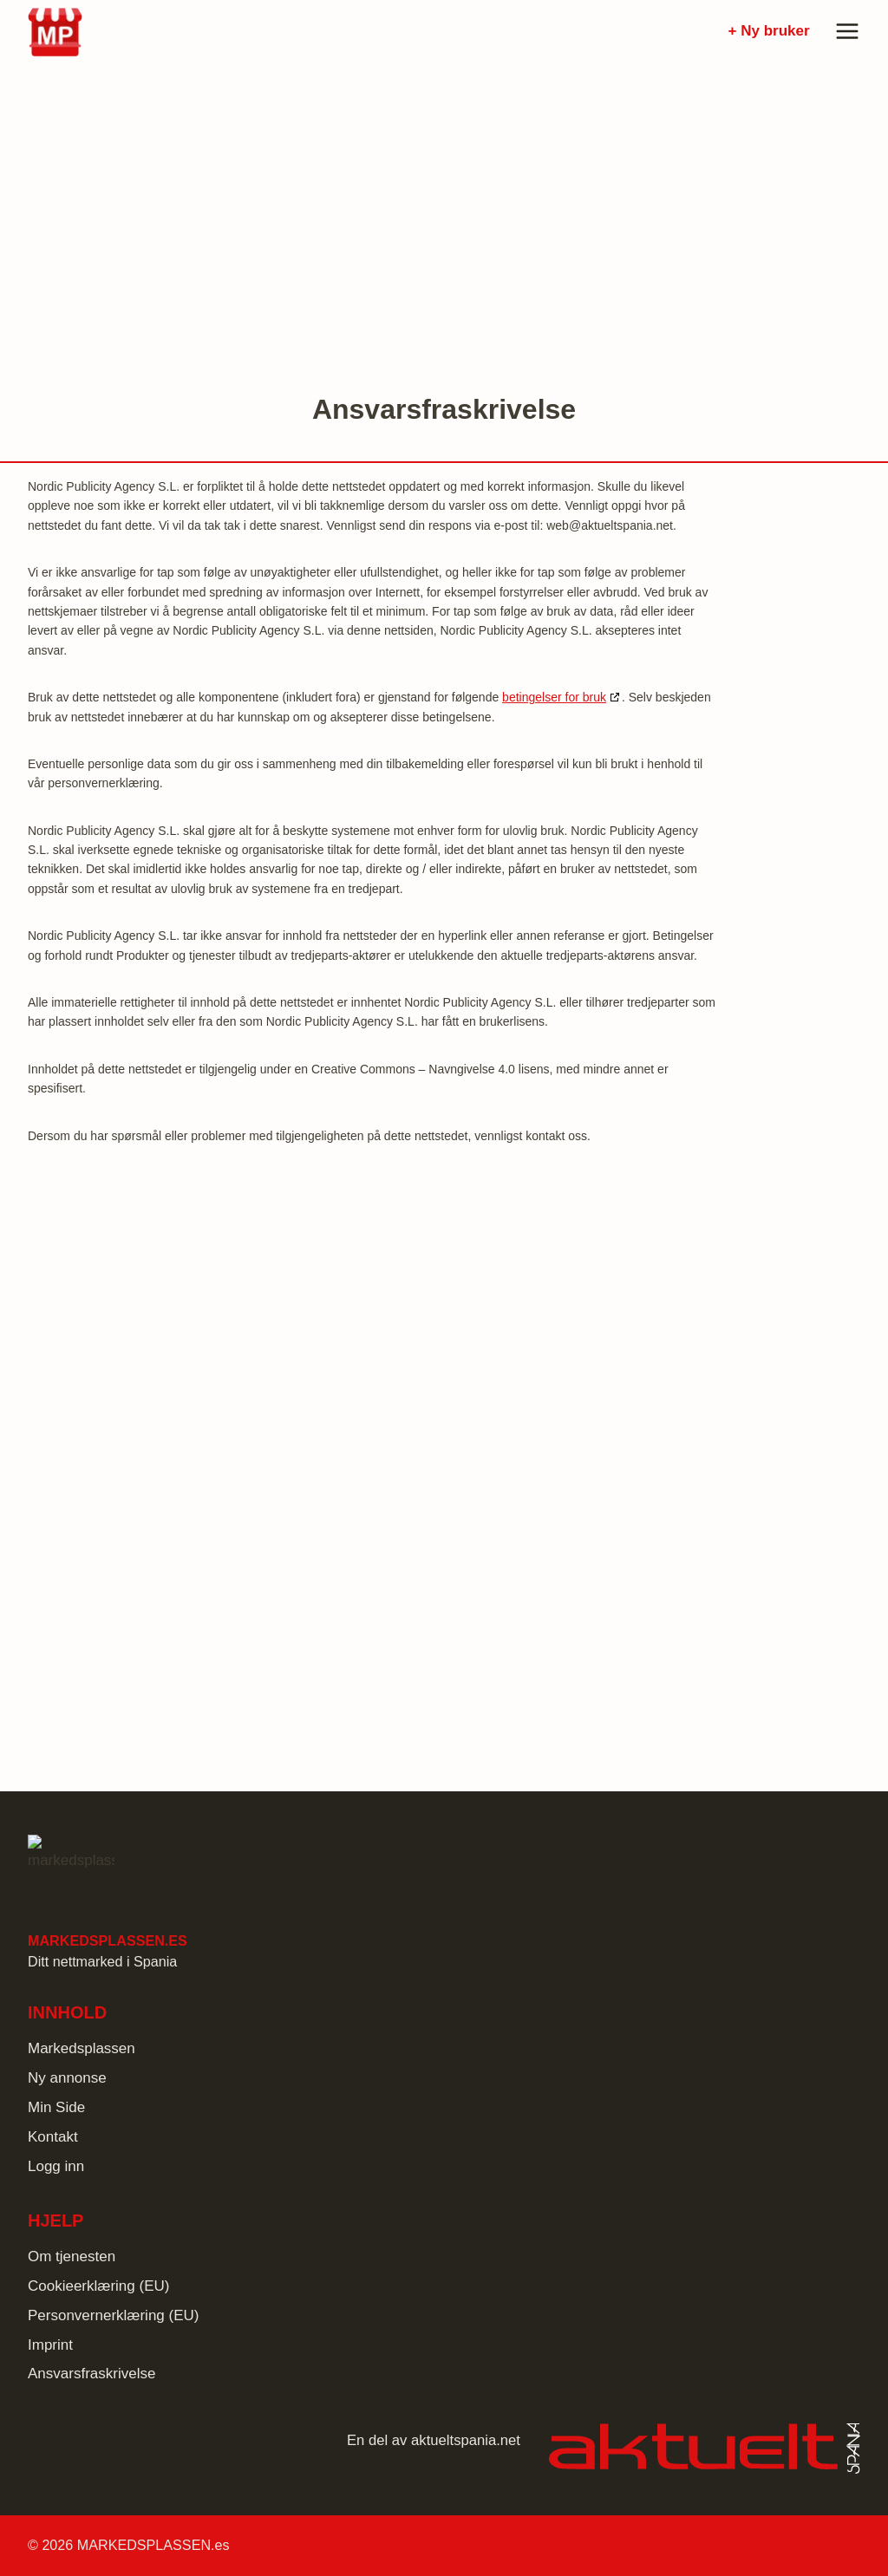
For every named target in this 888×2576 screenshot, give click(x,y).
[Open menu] (843, 31)
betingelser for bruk (554, 697)
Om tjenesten (71, 2256)
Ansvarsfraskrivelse (91, 2373)
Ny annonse (67, 2078)
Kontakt (53, 2137)
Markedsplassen (81, 2048)
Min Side (56, 2107)
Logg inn (56, 2166)
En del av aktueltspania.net (433, 2440)
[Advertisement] (444, 209)
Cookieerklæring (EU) (98, 2286)
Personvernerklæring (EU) (113, 2315)
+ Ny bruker (769, 31)
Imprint (50, 2345)
